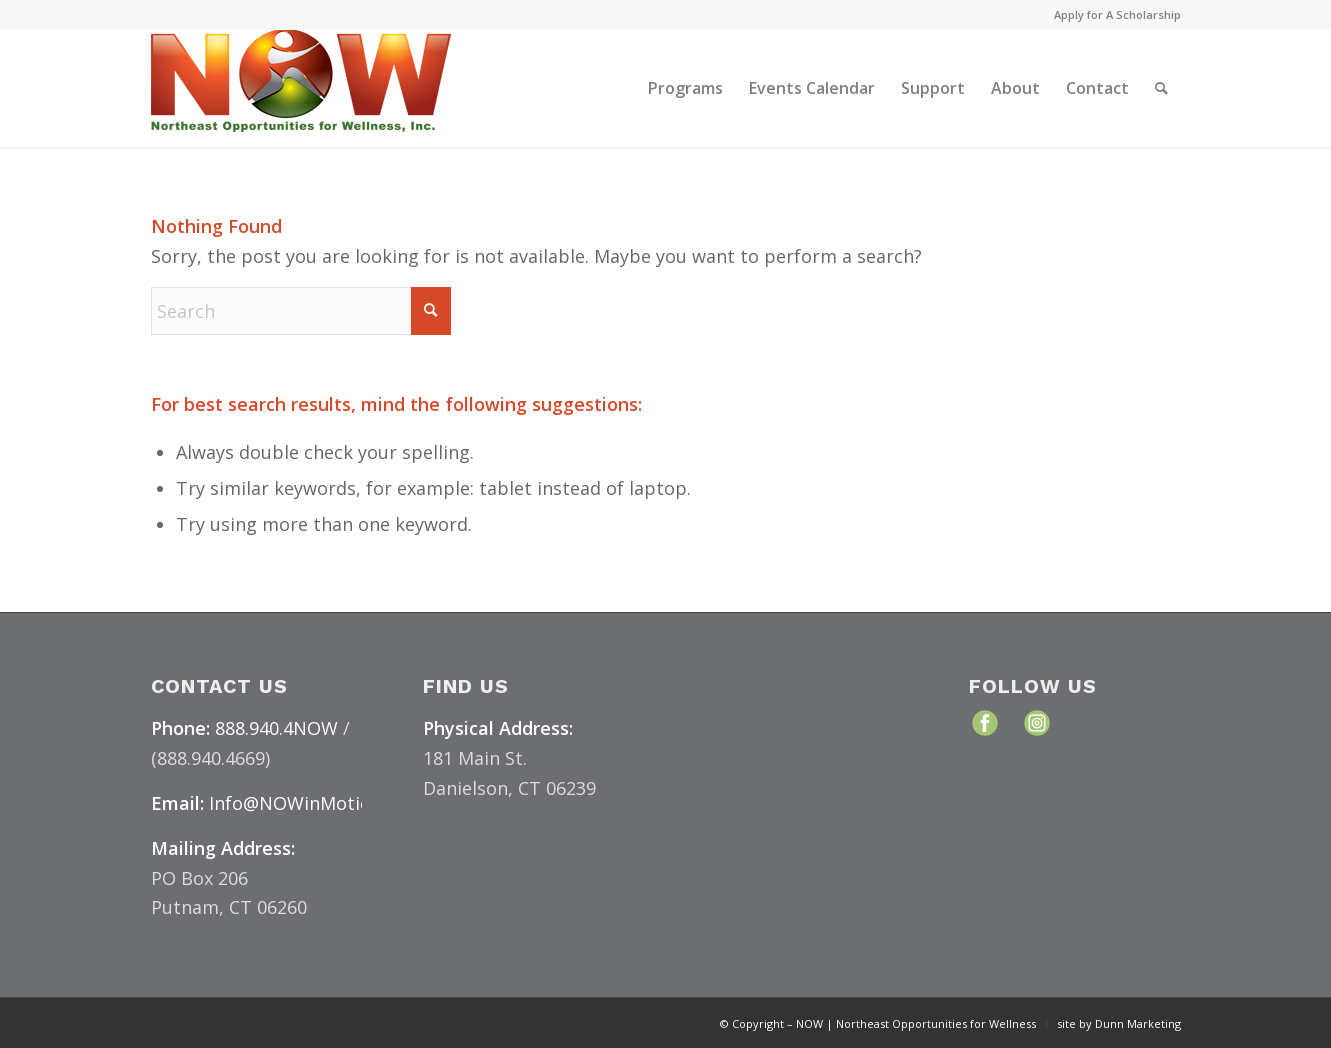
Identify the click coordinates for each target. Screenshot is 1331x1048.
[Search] (1161, 88)
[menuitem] (1112, 15)
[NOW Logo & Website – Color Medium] (301, 88)
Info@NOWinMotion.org (312, 803)
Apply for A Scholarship (1117, 14)
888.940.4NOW (276, 728)
